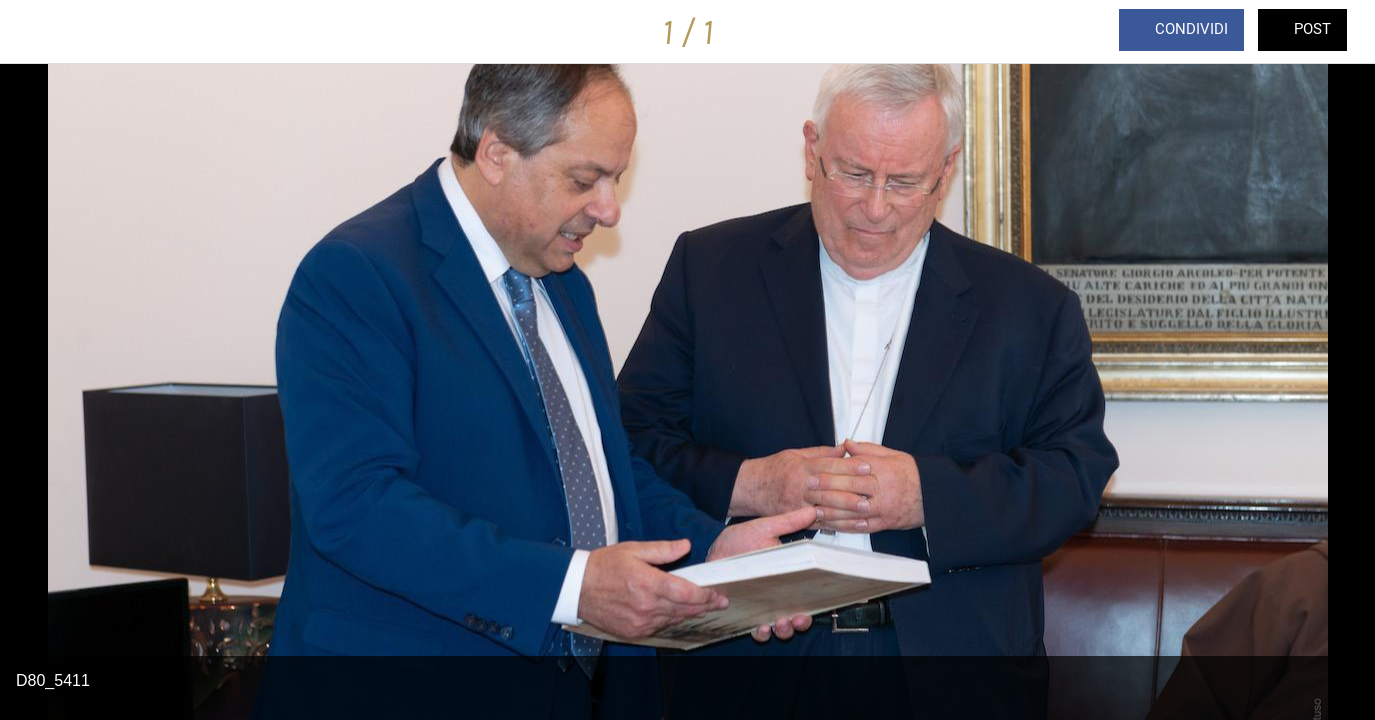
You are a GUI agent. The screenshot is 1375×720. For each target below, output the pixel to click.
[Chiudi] (32, 32)
